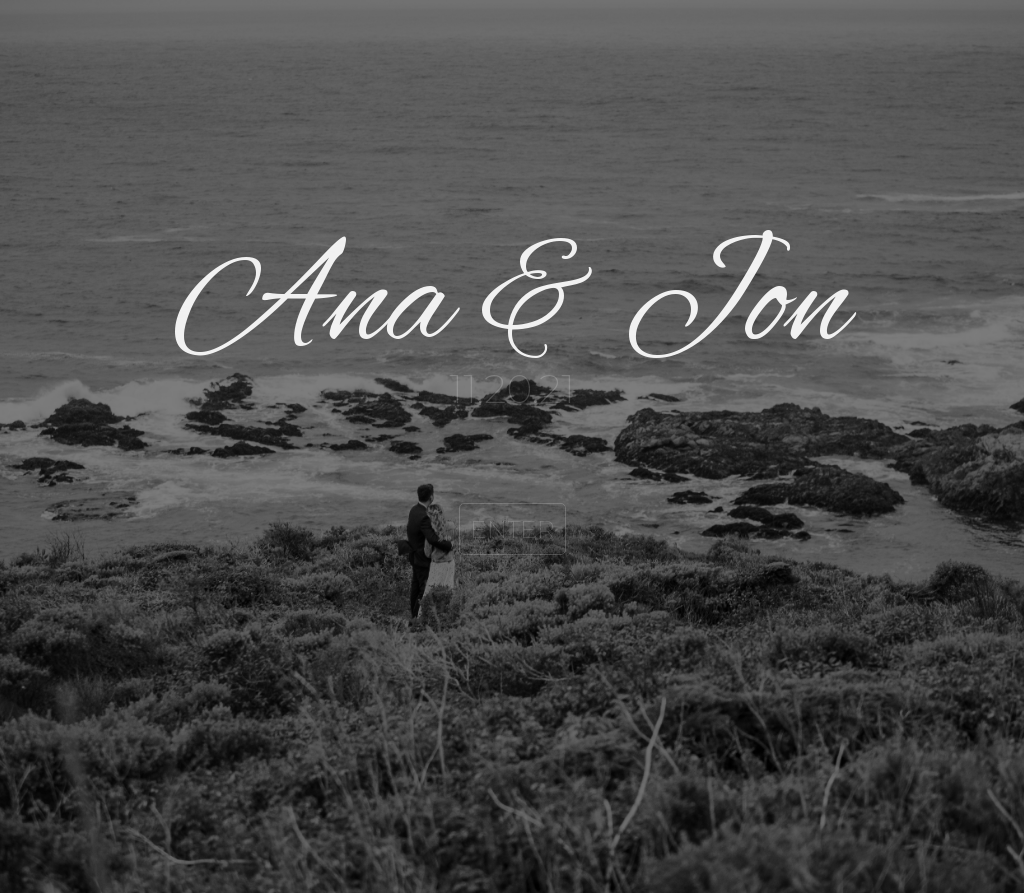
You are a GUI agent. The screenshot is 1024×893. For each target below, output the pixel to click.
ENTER (512, 529)
